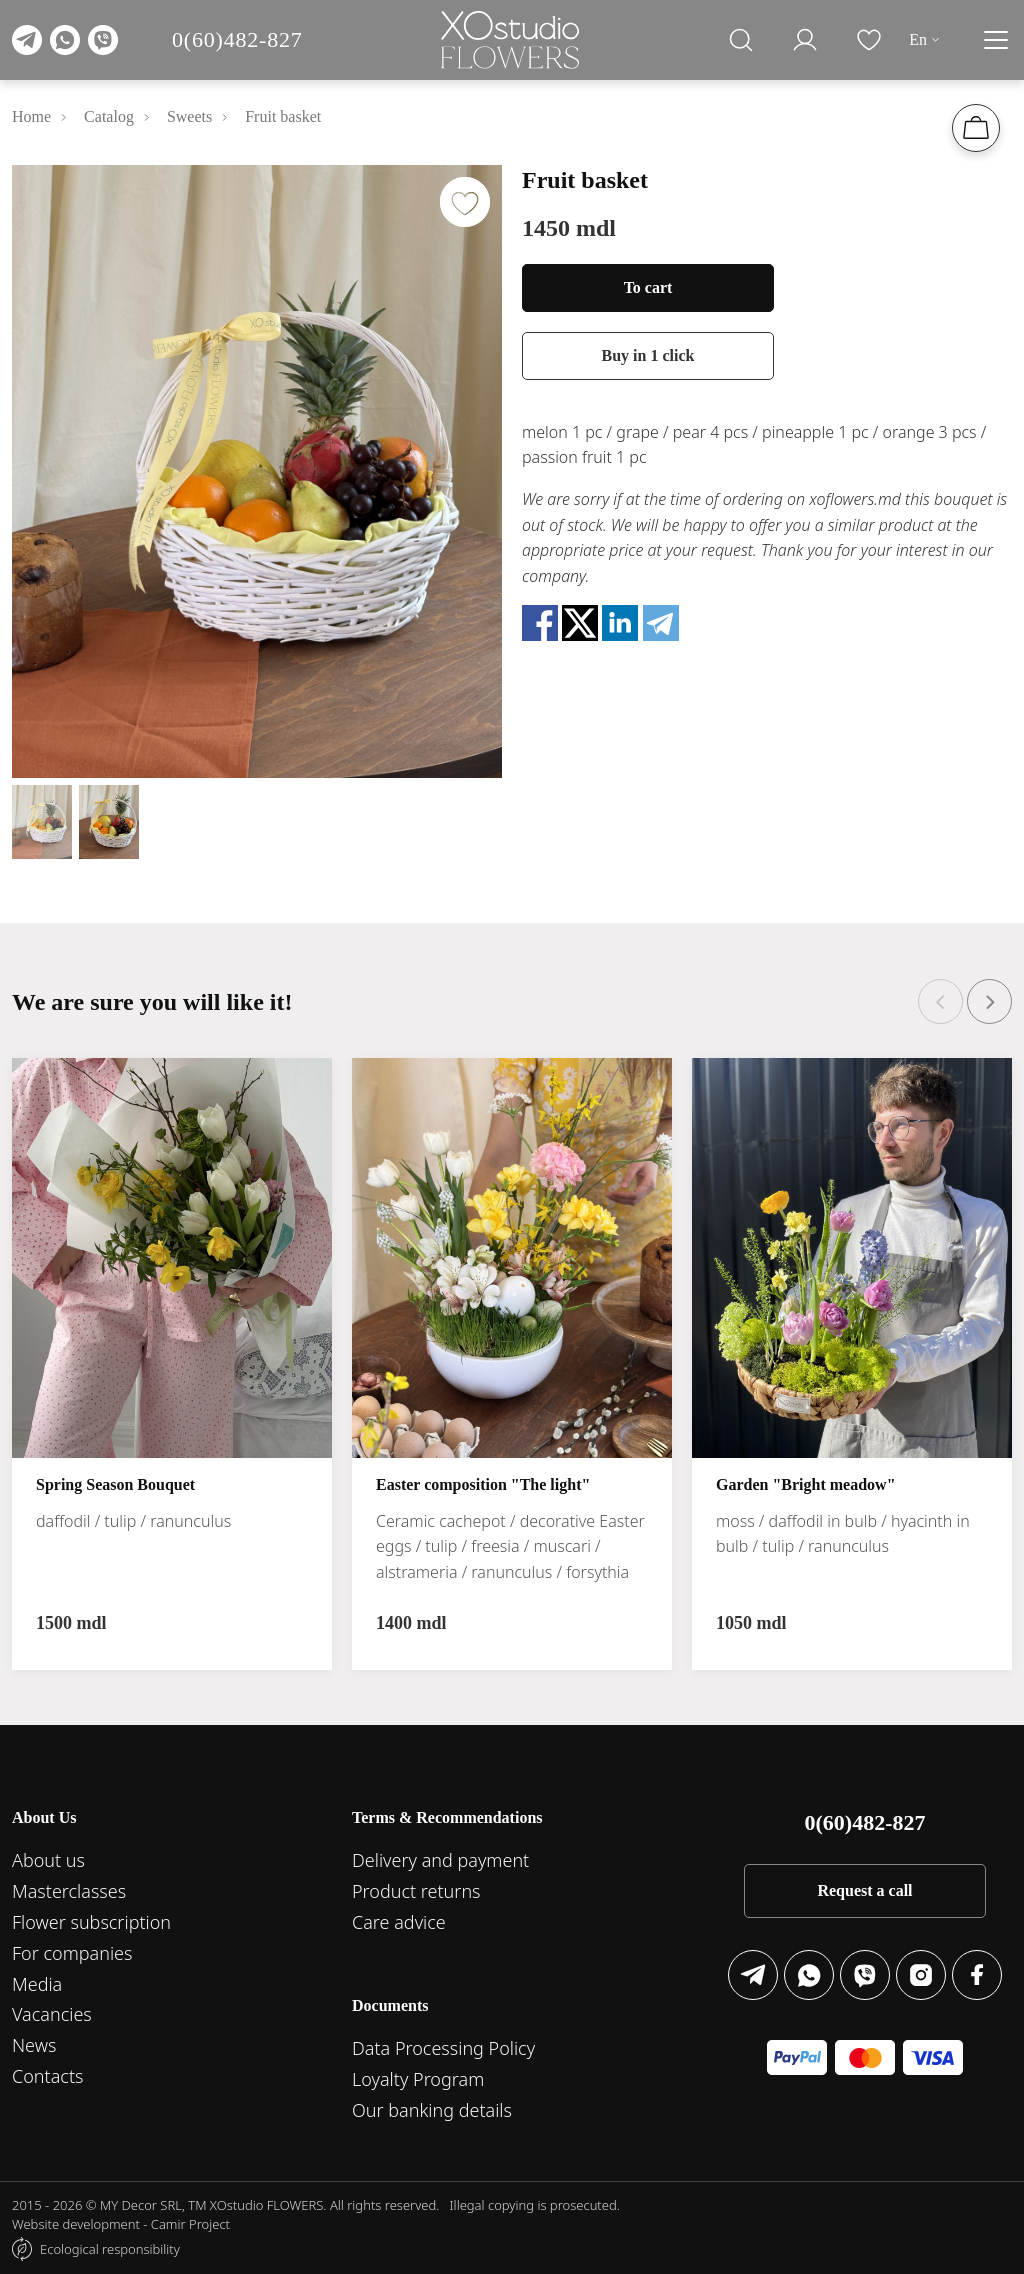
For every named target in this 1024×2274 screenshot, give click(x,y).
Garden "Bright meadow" (806, 1485)
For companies (72, 1953)
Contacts (47, 2076)
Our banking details (432, 2110)
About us (48, 1860)
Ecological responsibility (110, 2249)
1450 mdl (569, 228)
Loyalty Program (418, 2079)
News (34, 2045)
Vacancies (52, 2014)
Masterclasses (69, 1891)
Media (37, 1984)
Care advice (399, 1922)
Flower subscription (91, 1922)
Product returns (416, 1891)
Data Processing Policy (443, 2048)
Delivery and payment (440, 1860)
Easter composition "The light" (483, 1485)
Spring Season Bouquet (115, 1485)
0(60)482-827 (237, 39)
